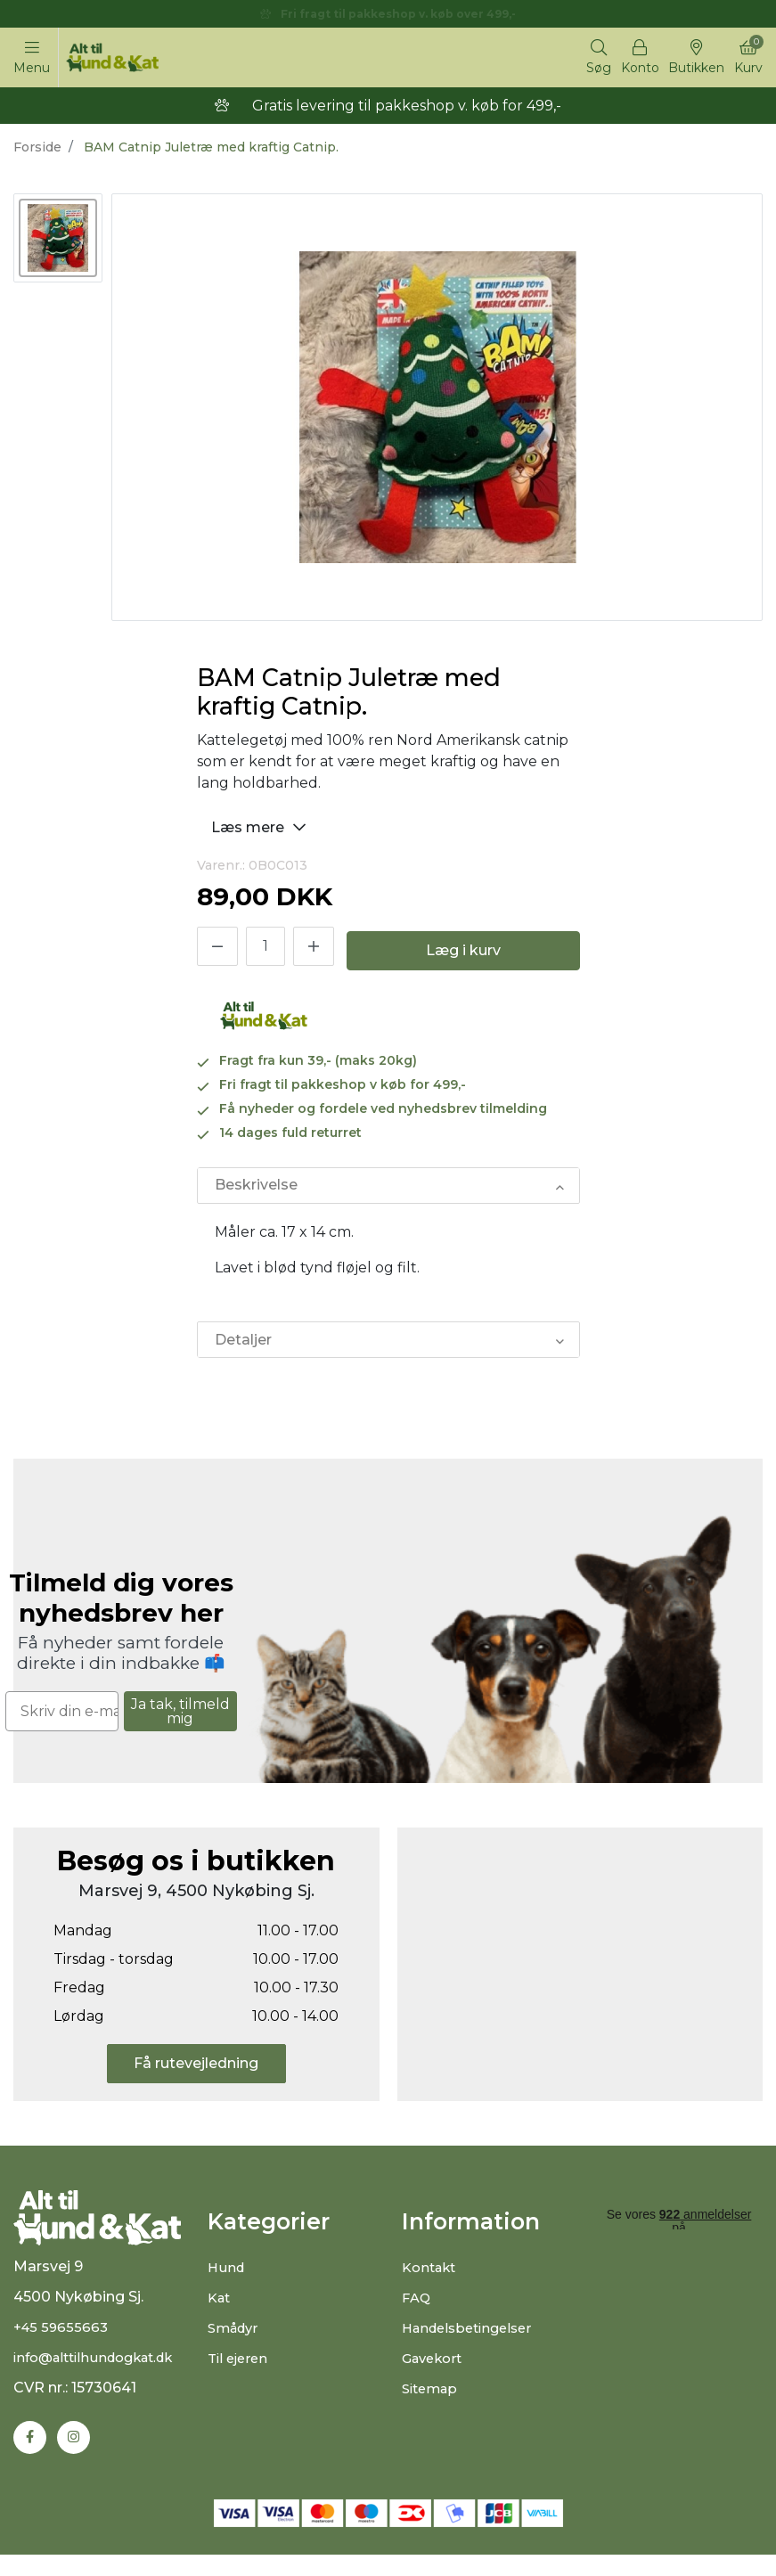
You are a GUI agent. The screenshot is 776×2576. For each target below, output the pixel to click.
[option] (57, 241)
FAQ (417, 2306)
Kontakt (432, 2276)
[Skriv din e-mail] (61, 1720)
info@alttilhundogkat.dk (101, 2376)
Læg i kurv (463, 954)
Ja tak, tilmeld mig (180, 1719)
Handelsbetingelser (472, 2336)
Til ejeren (240, 2367)
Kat (220, 2306)
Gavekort (435, 2367)
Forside (37, 151)
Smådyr (236, 2336)
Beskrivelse (255, 1190)
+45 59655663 (62, 2346)
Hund (227, 2276)
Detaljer (242, 1346)
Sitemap (432, 2397)
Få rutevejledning (196, 2072)
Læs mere (261, 830)
